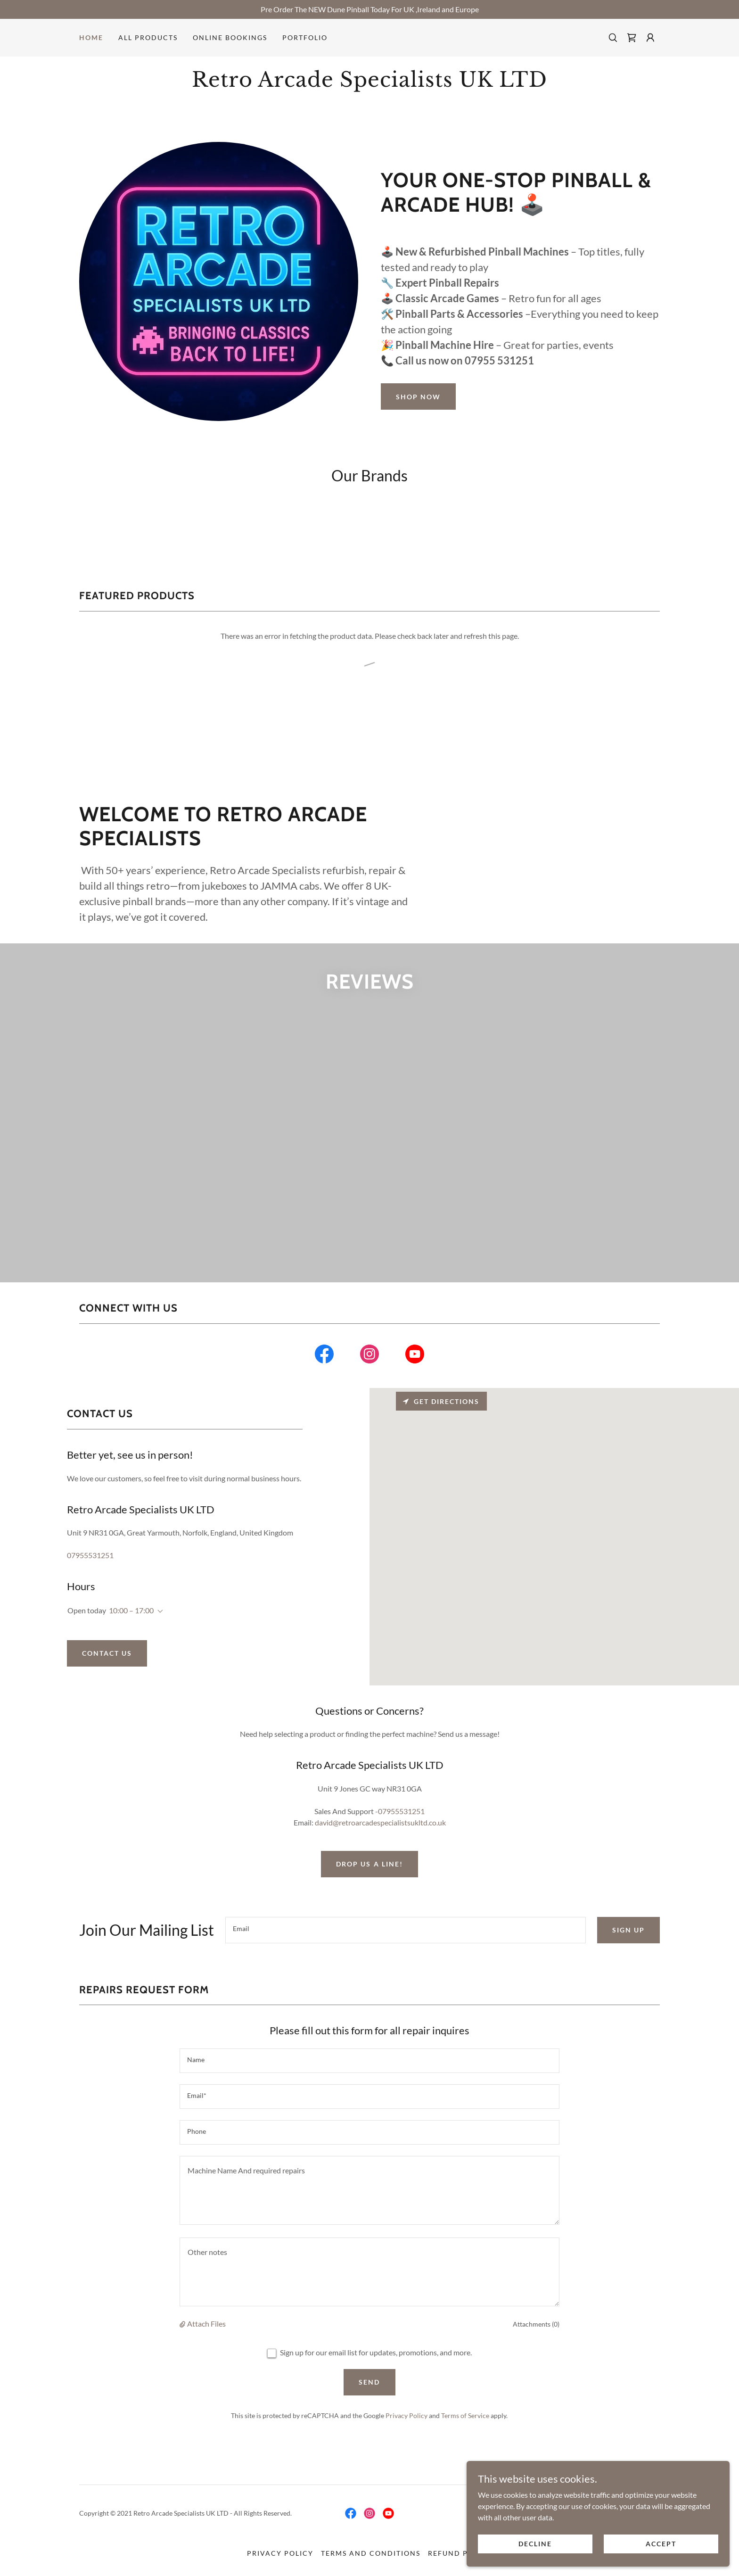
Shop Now (418, 397)
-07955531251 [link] (400, 1839)
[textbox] (405, 1959)
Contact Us (107, 1682)
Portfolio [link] (305, 37)
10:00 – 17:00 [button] (131, 1639)
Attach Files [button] (206, 2352)
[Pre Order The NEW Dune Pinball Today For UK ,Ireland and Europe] (369, 9)
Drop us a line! (369, 1893)
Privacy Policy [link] (406, 2444)
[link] (631, 37)
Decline (589, 2542)
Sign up (628, 1959)
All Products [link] (148, 37)
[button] (650, 37)
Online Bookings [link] (230, 37)
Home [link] (91, 37)
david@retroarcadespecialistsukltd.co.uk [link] (380, 1851)
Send (369, 2411)
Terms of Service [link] (465, 2444)
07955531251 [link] (90, 1583)
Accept (677, 2542)
